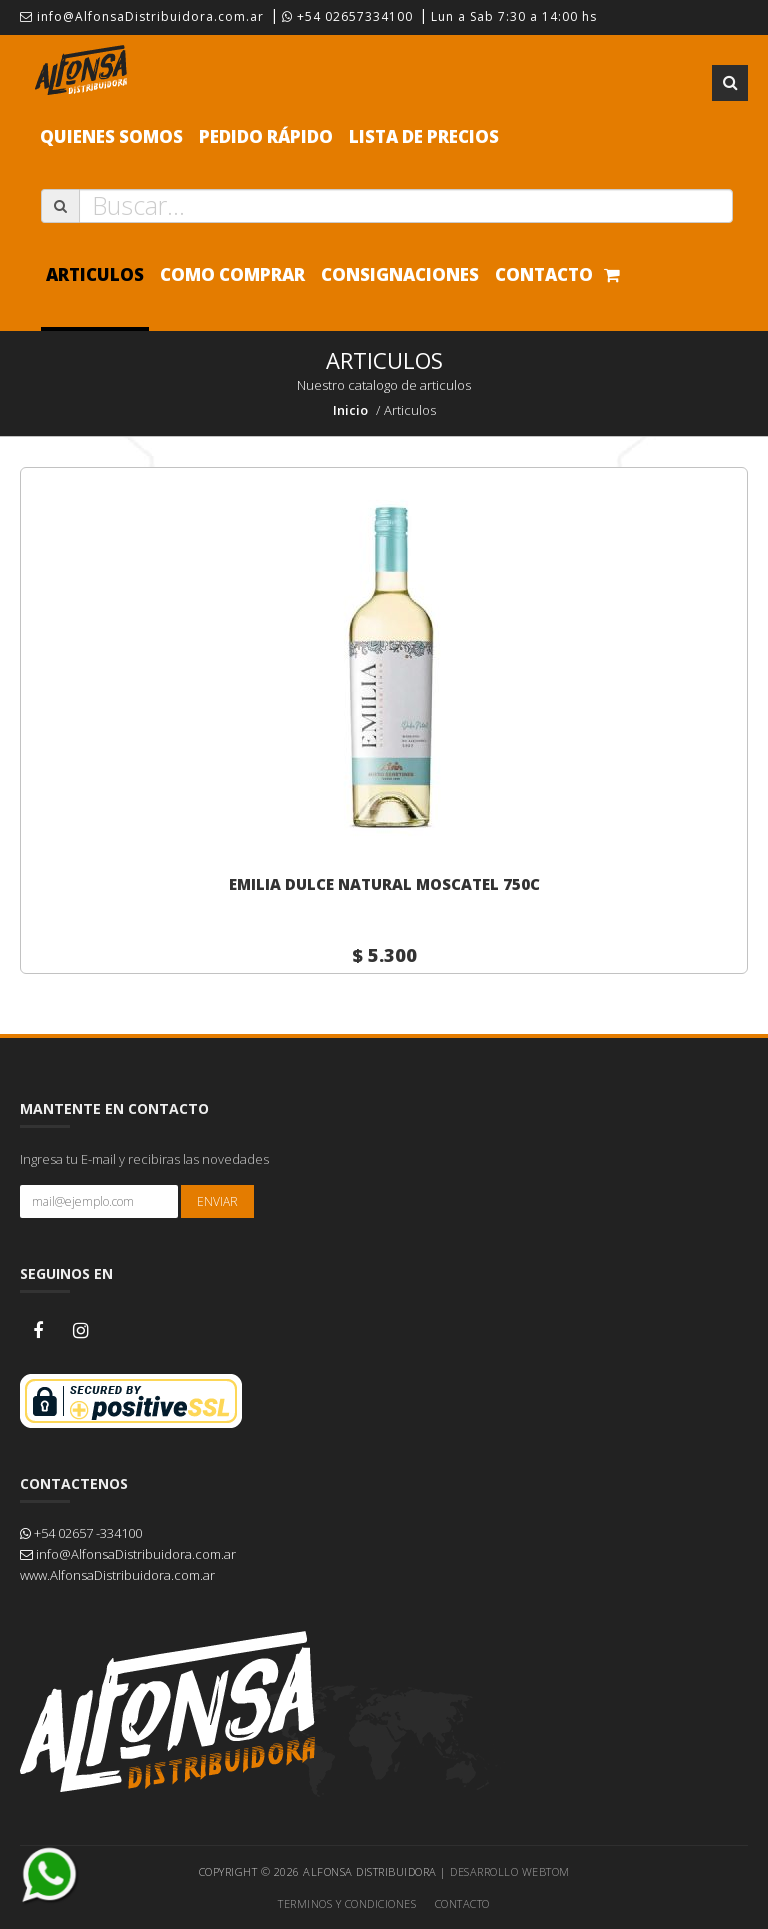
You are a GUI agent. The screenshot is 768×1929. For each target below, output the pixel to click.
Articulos (95, 274)
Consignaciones (400, 274)
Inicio (350, 410)
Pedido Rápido (266, 136)
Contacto (544, 274)
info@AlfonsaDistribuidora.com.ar (142, 16)
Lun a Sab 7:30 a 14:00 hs (514, 16)
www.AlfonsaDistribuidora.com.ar (117, 1575)
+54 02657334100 (347, 16)
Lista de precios (424, 136)
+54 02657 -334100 (81, 1533)
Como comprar (232, 274)
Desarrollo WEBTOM (510, 1871)
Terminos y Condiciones (347, 1903)
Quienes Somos (111, 136)
